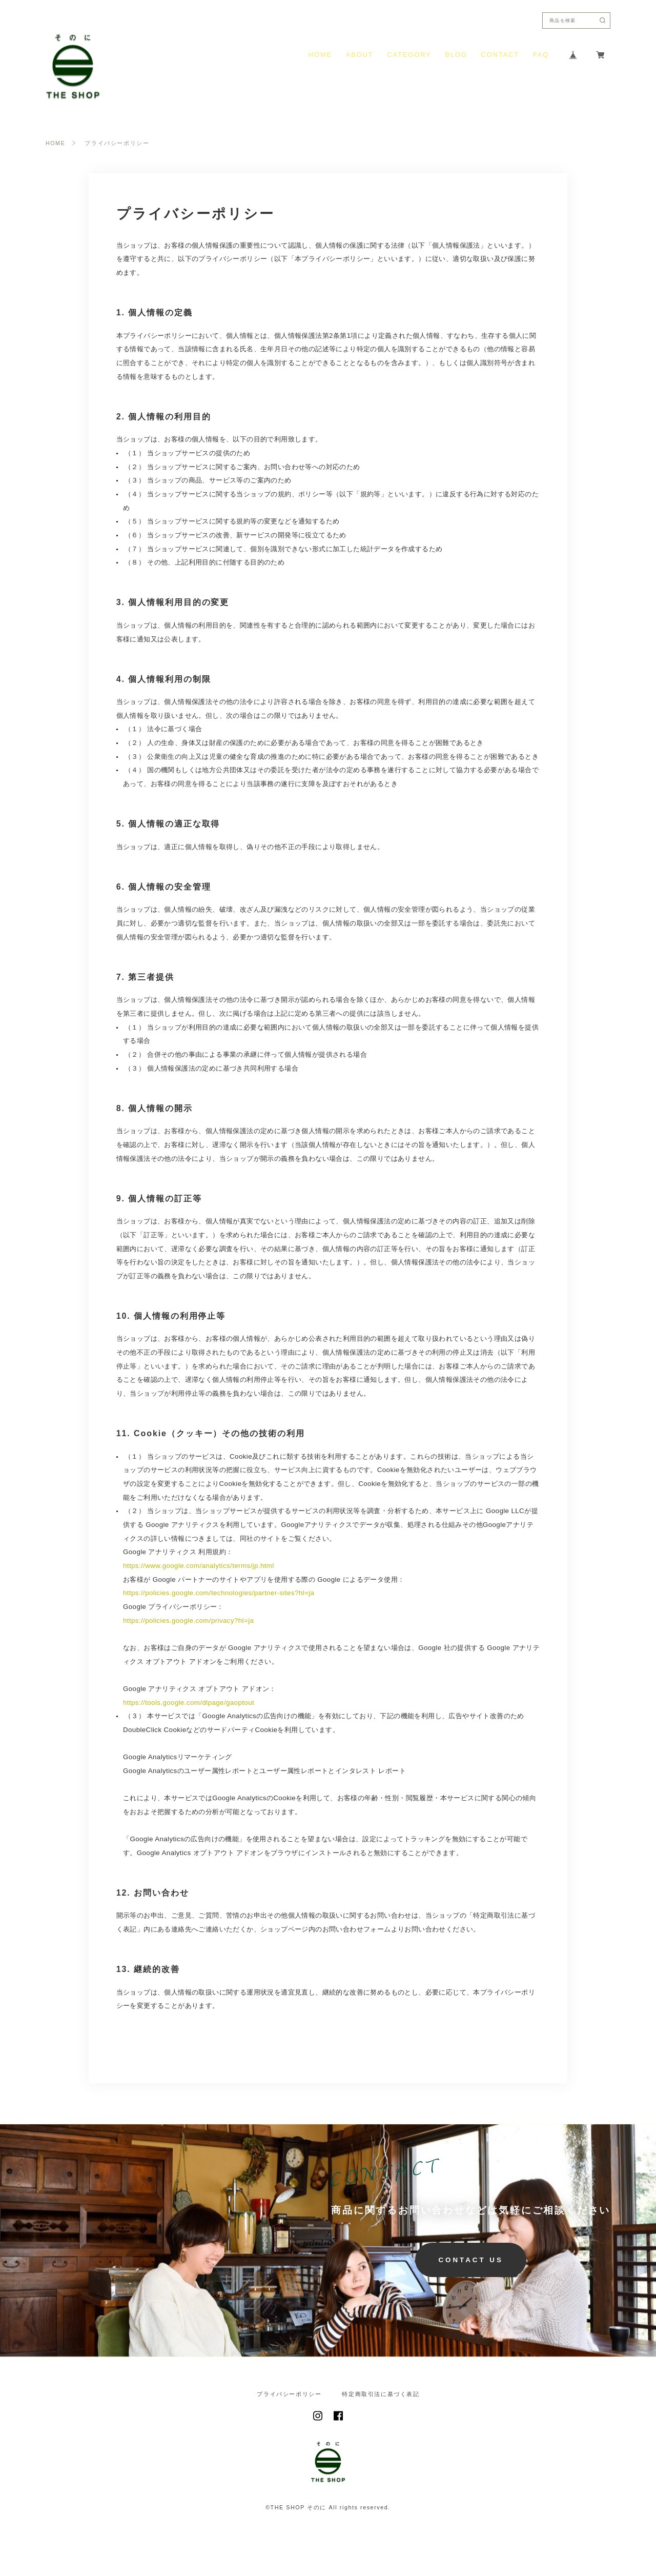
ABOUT (360, 54)
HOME (320, 54)
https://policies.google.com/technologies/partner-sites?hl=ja (218, 1593)
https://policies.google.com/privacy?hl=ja (188, 1620)
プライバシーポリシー (289, 2394)
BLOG (456, 54)
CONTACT (500, 54)
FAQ (541, 54)
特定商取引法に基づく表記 (380, 2394)
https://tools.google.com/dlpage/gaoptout (188, 1702)
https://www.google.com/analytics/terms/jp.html (198, 1565)
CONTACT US (470, 2260)
